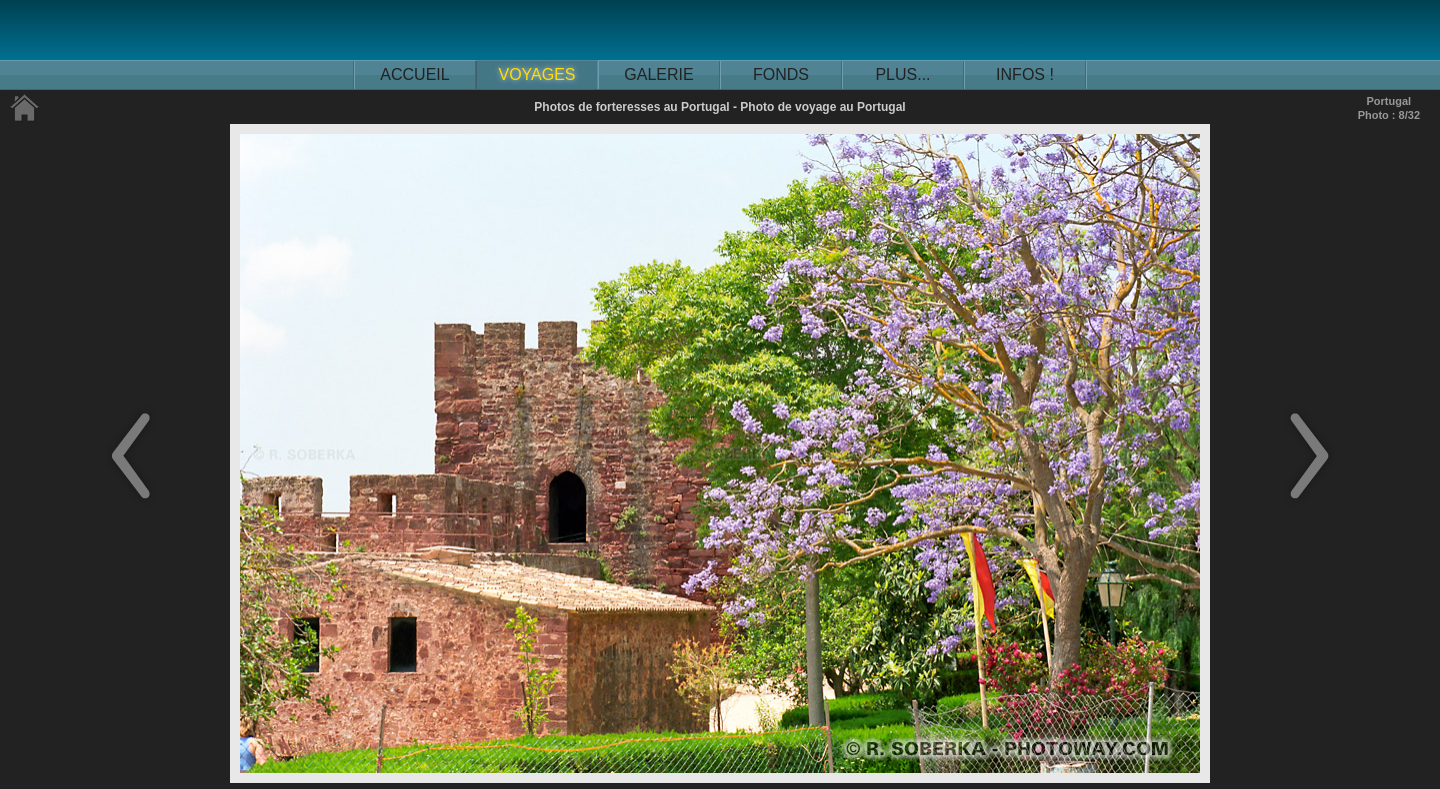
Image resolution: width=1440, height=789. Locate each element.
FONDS (781, 74)
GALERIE (658, 74)
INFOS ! (1025, 74)
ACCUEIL (414, 74)
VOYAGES (536, 74)
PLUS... (902, 74)
